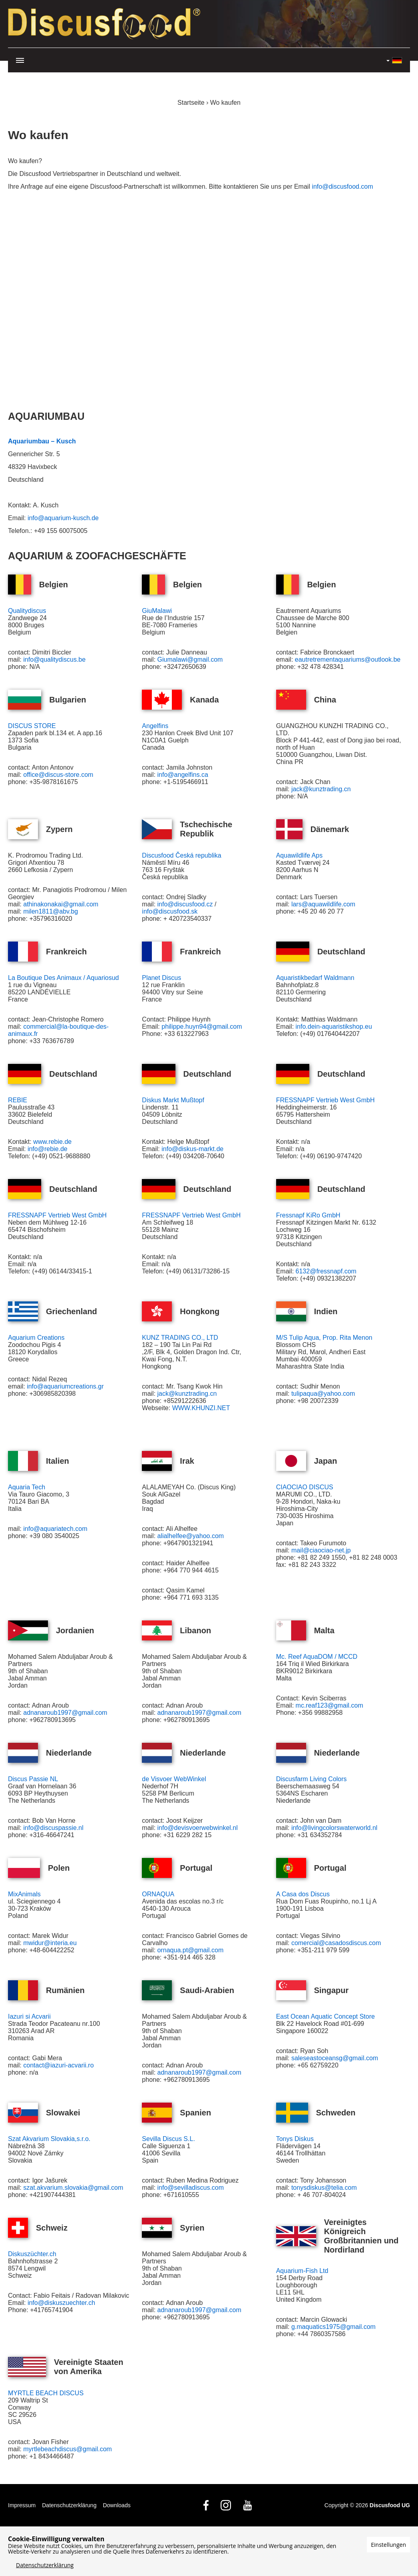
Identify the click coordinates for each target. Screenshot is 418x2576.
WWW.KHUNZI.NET (201, 1408)
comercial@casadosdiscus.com (336, 1942)
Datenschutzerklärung (69, 2505)
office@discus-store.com (58, 774)
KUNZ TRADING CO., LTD (180, 1337)
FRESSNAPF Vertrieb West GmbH (325, 1100)
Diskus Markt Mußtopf (173, 1100)
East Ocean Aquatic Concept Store (325, 2016)
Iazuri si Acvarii (29, 2016)
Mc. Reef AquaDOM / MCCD (317, 1656)
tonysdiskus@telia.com (324, 2187)
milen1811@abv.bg (50, 911)
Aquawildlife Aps (299, 855)
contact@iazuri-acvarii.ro (58, 2065)
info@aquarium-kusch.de (63, 518)
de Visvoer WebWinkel (174, 1779)
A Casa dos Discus (303, 1894)
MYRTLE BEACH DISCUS (46, 2393)
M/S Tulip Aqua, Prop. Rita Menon (324, 1337)
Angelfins (155, 725)
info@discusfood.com (342, 186)
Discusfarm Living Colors (311, 1779)
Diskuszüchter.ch (32, 2254)
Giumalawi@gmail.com (191, 659)
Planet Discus (161, 977)
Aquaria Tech (26, 1487)
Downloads (116, 2505)
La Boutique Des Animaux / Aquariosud (63, 977)
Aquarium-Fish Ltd (302, 2270)
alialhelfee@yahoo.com (190, 1535)
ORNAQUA (158, 1894)
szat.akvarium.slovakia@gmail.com (73, 2187)
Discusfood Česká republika (181, 855)
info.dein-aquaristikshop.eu (334, 1026)
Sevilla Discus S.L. (168, 2138)
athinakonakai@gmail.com (60, 904)
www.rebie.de (52, 1141)
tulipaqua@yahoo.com (323, 1393)
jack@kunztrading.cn (321, 789)
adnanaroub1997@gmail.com (65, 1712)
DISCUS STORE (32, 725)
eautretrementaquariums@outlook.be (347, 659)
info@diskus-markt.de (192, 1148)
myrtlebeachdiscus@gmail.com (67, 2449)
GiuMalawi (157, 610)
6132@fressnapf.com (326, 1271)
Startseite (191, 102)
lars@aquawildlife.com (323, 904)
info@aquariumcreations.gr (65, 1386)
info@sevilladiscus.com (190, 2187)
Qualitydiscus (27, 610)
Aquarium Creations (36, 1337)
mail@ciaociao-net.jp (321, 1550)
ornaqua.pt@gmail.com (190, 1950)
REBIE (17, 1100)
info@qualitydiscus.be (54, 659)
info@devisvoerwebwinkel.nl (197, 1827)
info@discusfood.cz (185, 904)
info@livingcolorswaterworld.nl (334, 1827)
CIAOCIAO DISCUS (304, 1487)
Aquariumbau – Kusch (42, 441)
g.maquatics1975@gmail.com (333, 2326)
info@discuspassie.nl (53, 1827)
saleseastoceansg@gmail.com (334, 2058)
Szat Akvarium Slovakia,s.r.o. (49, 2138)
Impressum (22, 2505)
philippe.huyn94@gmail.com (201, 1026)
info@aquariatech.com (55, 1528)
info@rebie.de (48, 1148)
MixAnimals (24, 1894)
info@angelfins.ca (182, 774)
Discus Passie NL (33, 1779)
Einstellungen (388, 2544)
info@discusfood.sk (169, 911)
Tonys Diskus (295, 2138)
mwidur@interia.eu (50, 1942)
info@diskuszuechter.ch (61, 2302)
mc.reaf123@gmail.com (329, 1705)
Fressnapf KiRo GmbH (308, 1215)
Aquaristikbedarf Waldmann (315, 977)
